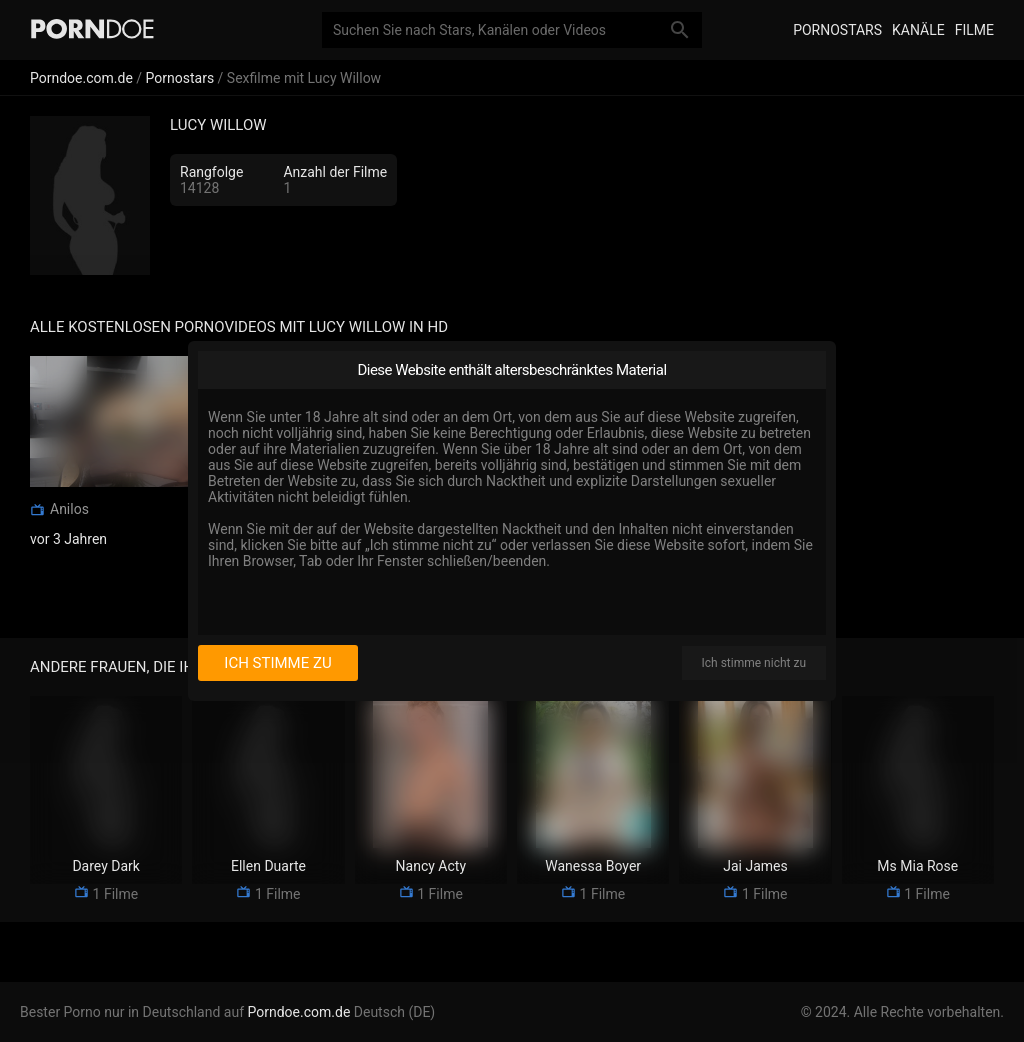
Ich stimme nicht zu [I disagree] (754, 663)
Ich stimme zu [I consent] (277, 663)
